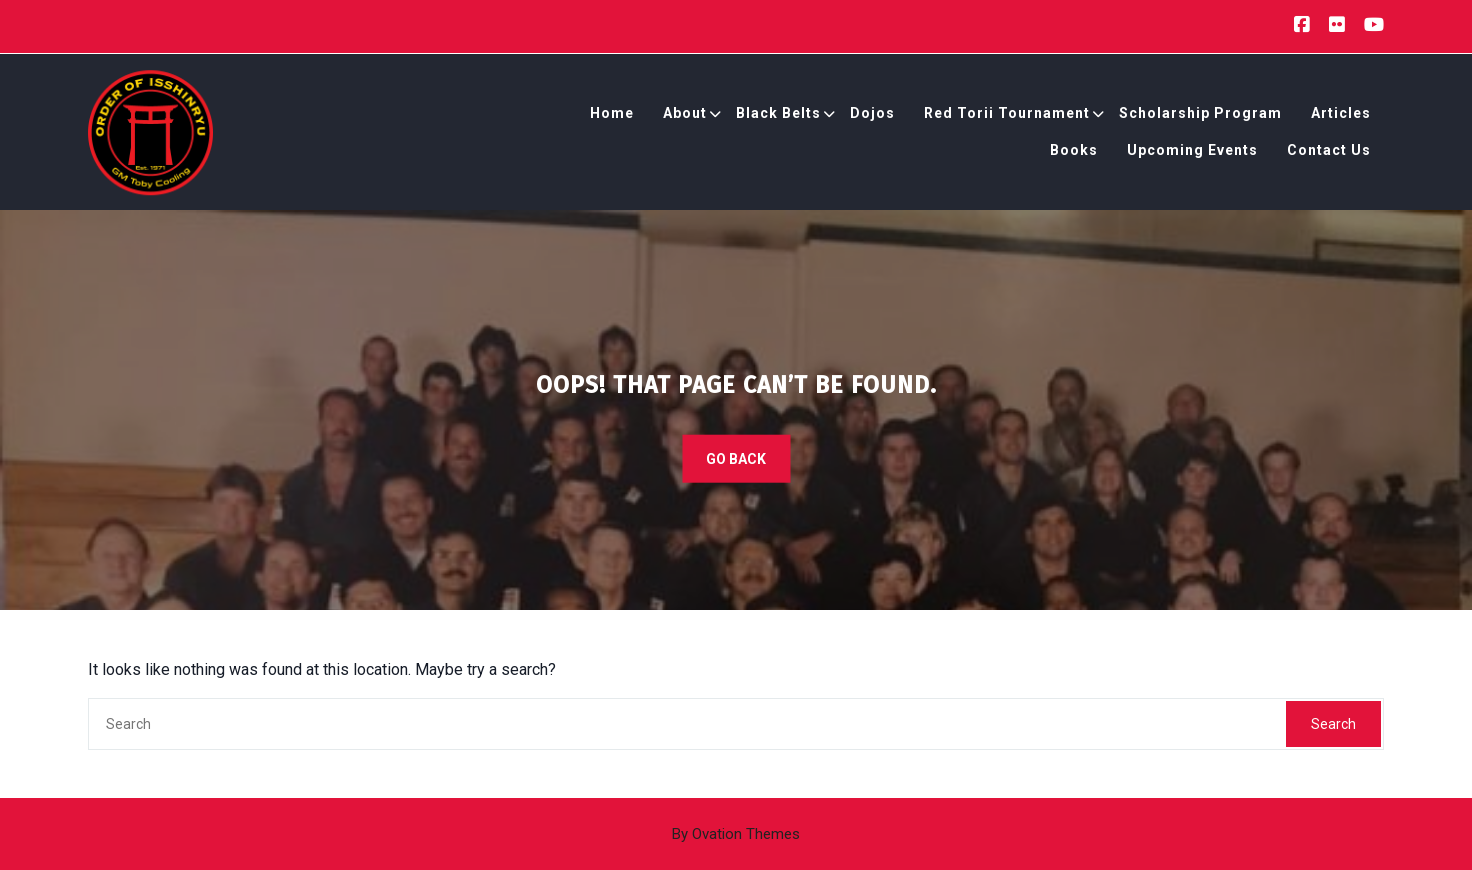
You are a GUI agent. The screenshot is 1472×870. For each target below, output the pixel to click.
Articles (1341, 116)
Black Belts (778, 116)
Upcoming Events (1192, 153)
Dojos (872, 116)
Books (1074, 153)
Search (1333, 724)
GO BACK (736, 459)
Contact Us (1329, 153)
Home (612, 116)
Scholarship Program (1200, 116)
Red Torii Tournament (1007, 116)
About (685, 116)
